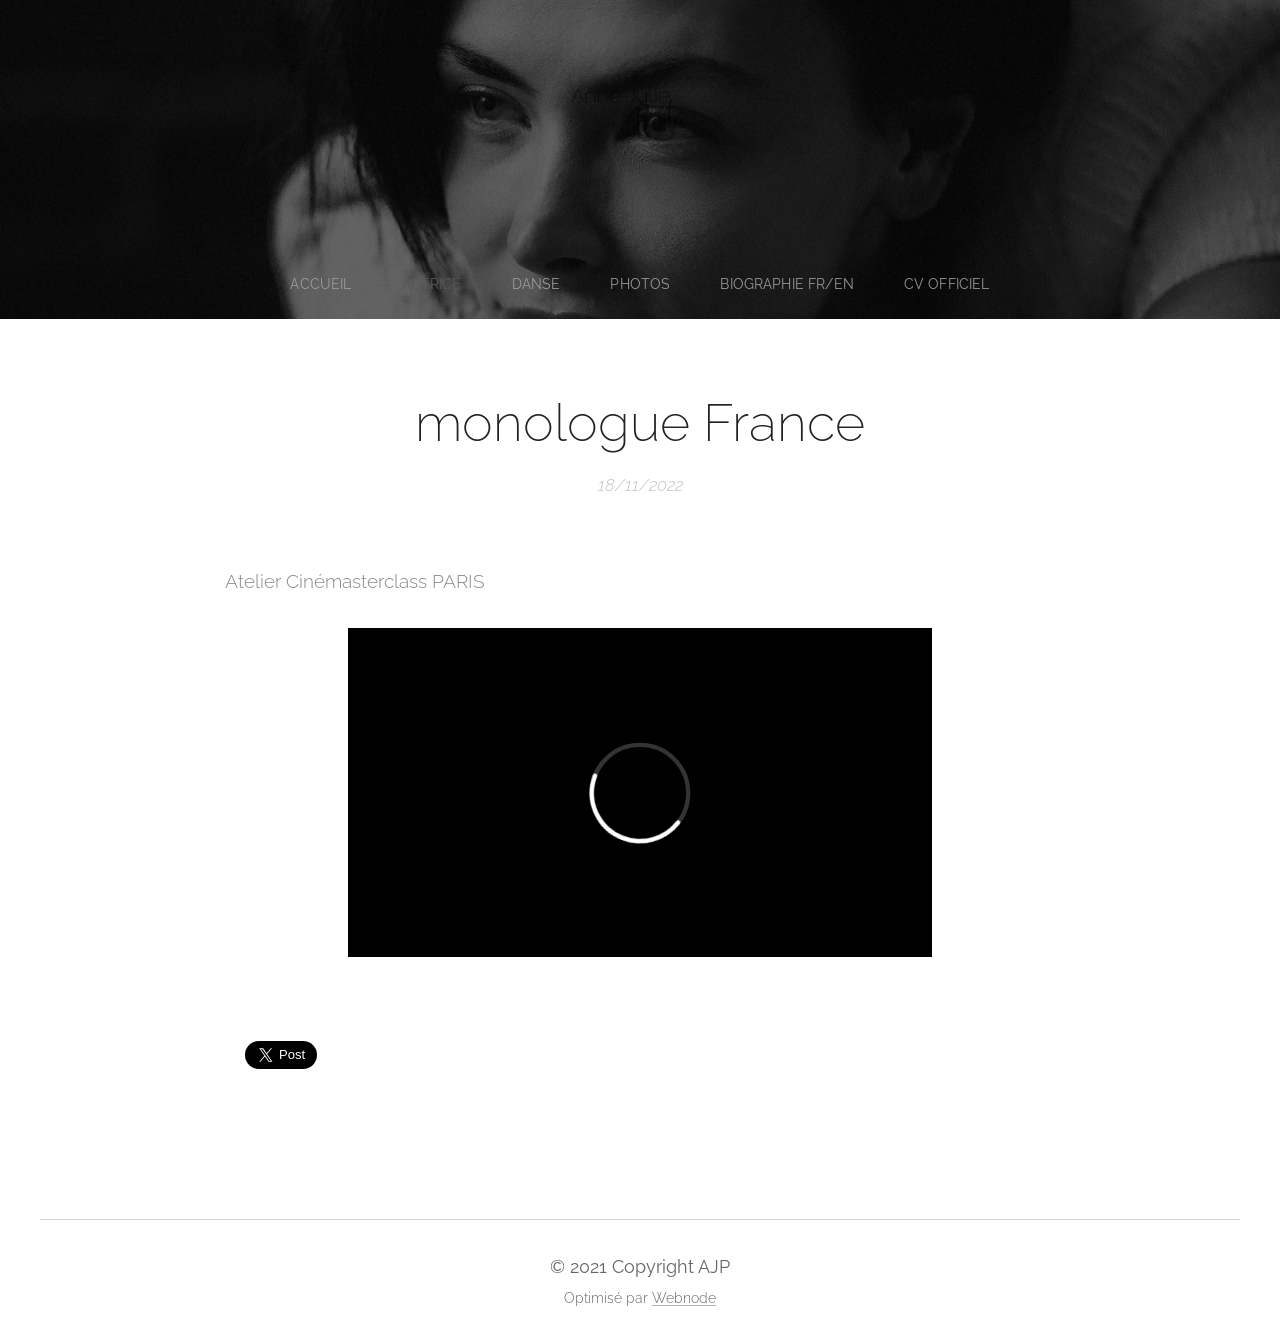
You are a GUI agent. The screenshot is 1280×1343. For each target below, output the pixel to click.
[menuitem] (321, 284)
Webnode (684, 1298)
